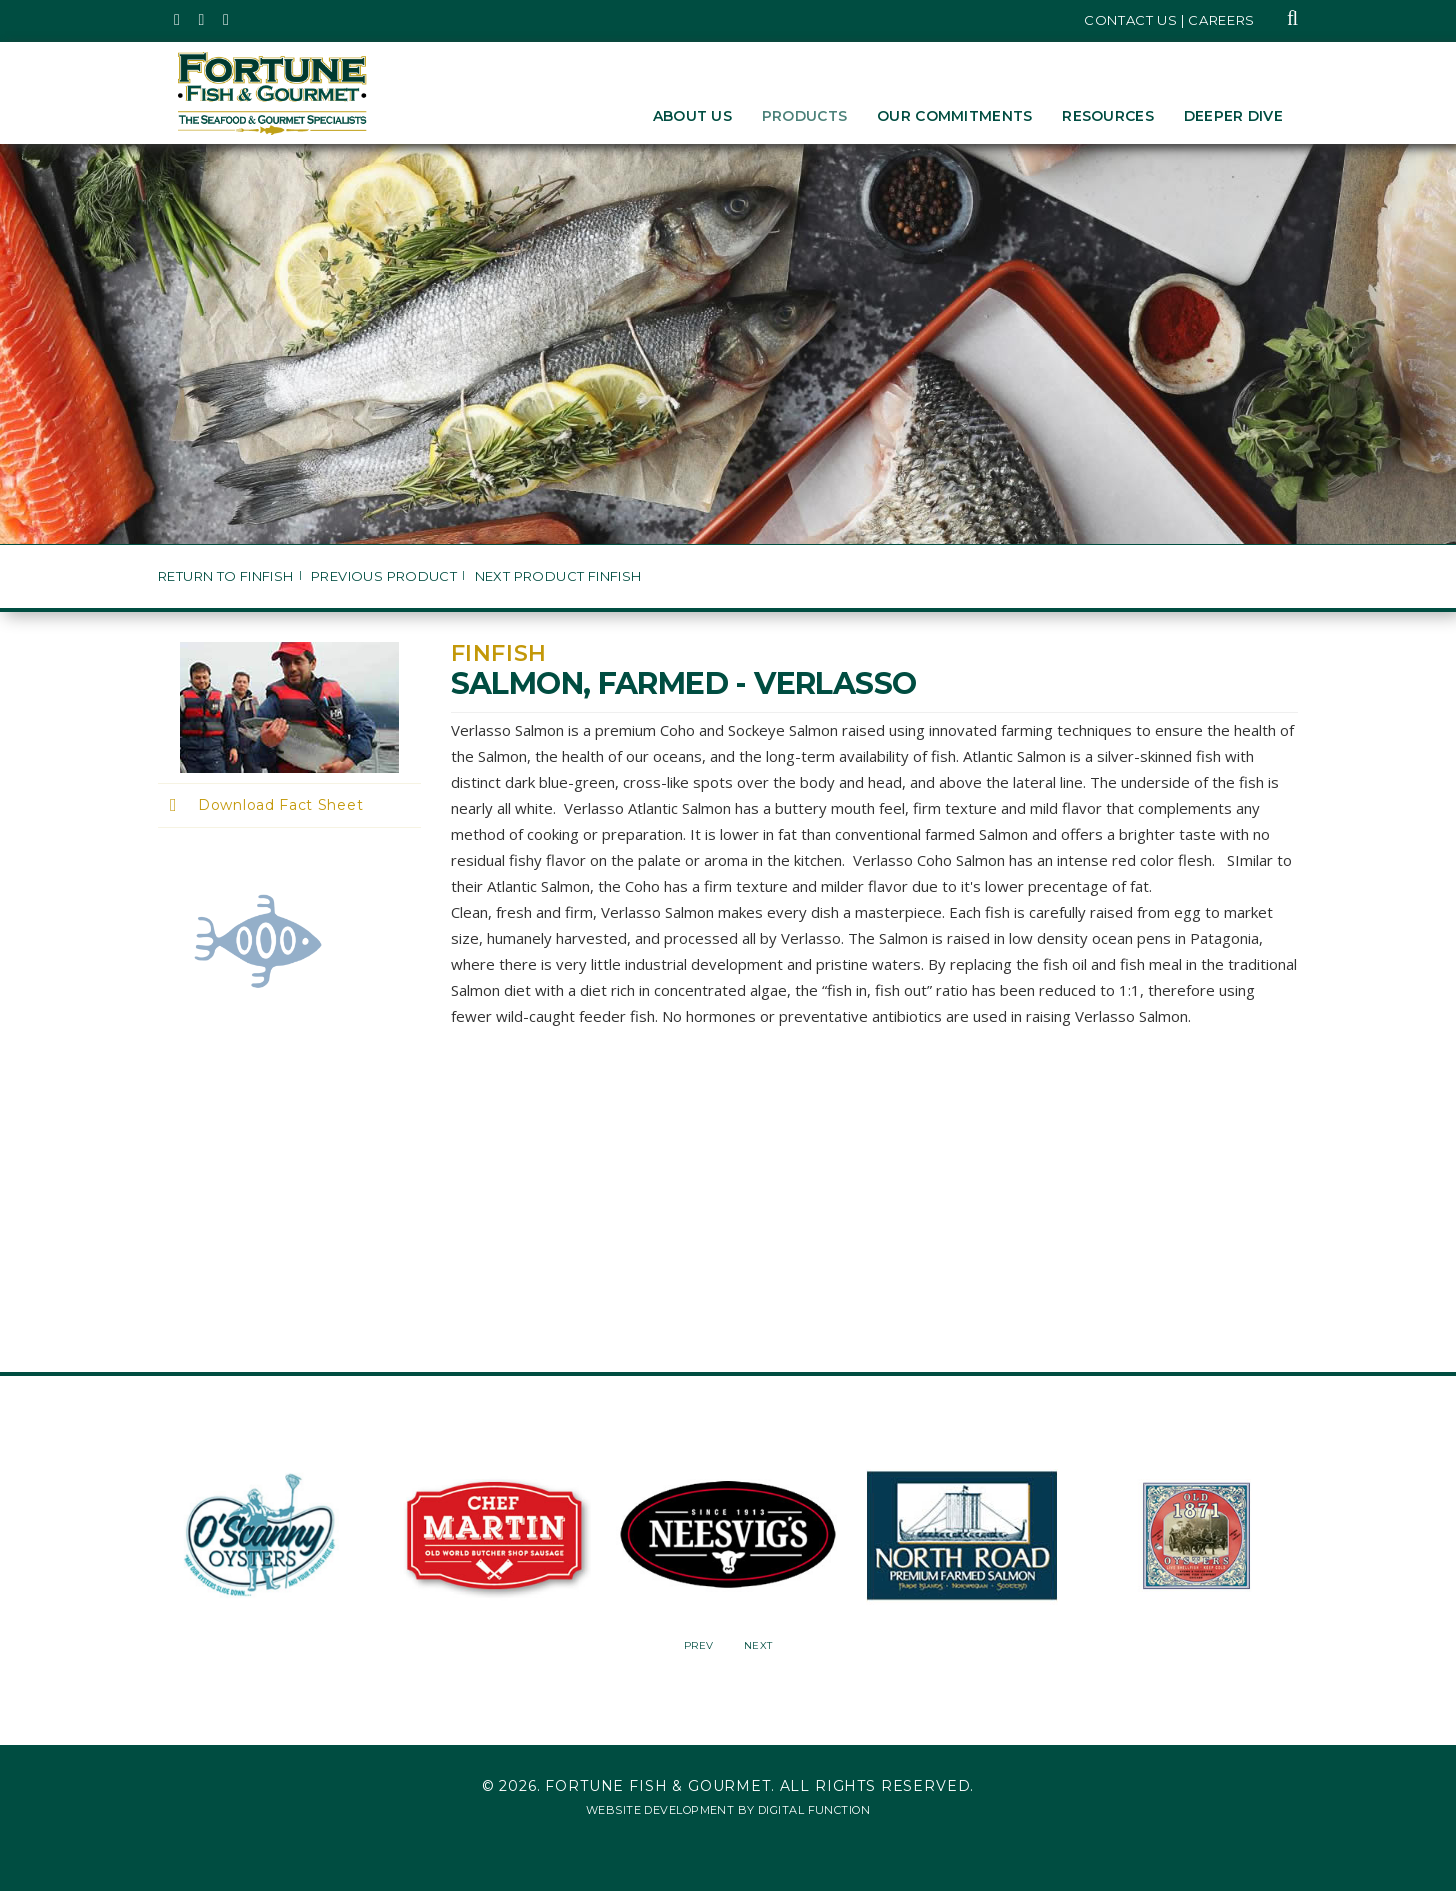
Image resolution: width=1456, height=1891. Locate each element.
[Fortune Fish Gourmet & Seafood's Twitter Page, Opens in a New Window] (177, 20)
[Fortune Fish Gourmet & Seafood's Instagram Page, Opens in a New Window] (202, 20)
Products (804, 116)
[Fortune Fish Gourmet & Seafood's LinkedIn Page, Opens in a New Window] (226, 20)
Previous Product (384, 576)
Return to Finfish (226, 576)
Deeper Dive (1233, 116)
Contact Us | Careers (1169, 20)
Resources (1108, 116)
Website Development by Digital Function (728, 1810)
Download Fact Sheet (280, 805)
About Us (692, 116)
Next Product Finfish (558, 576)
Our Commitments (954, 116)
